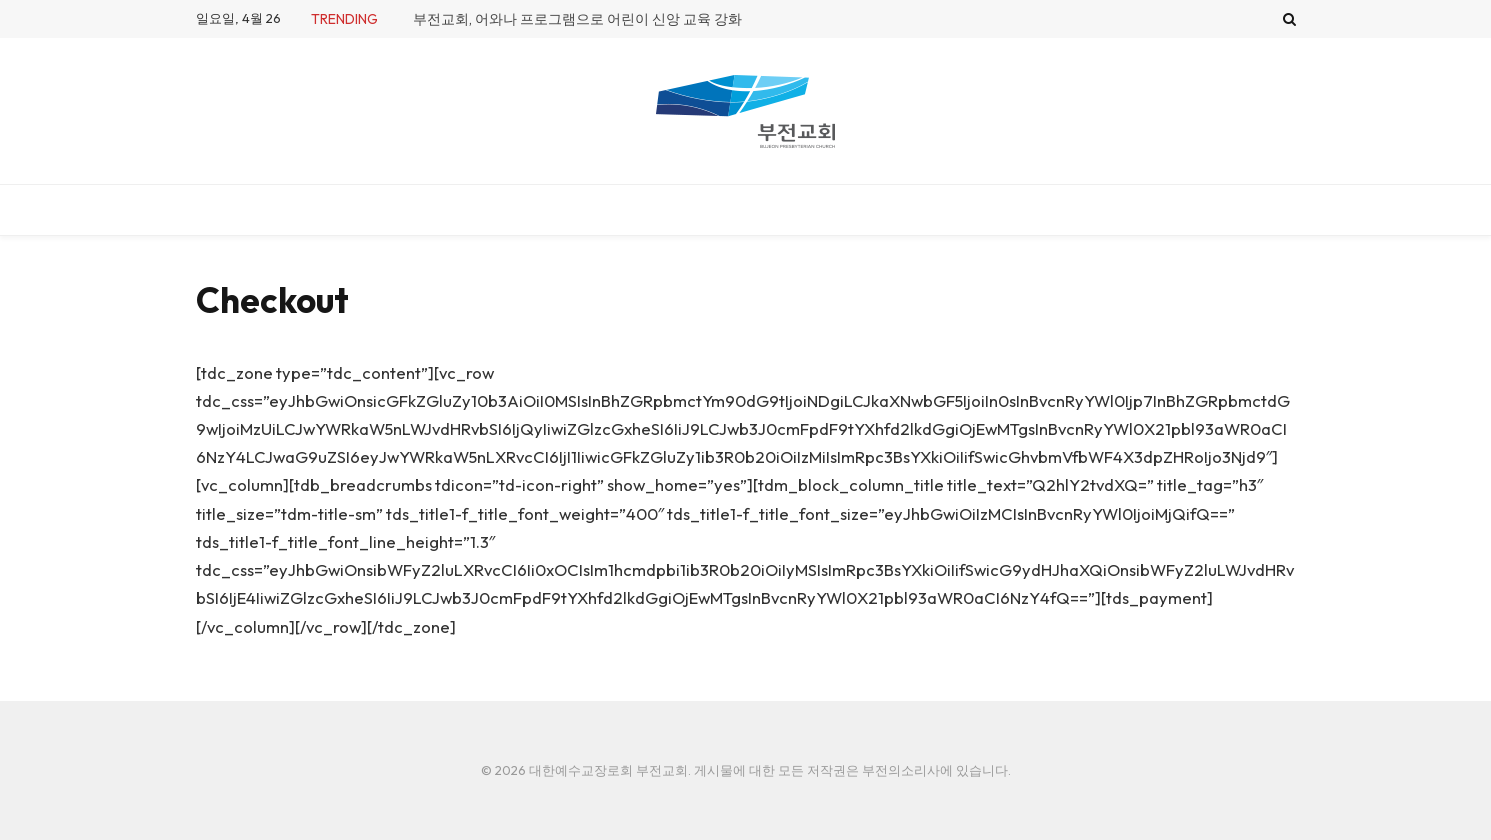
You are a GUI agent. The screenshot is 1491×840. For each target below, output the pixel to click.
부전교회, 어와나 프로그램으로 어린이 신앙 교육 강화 (577, 19)
